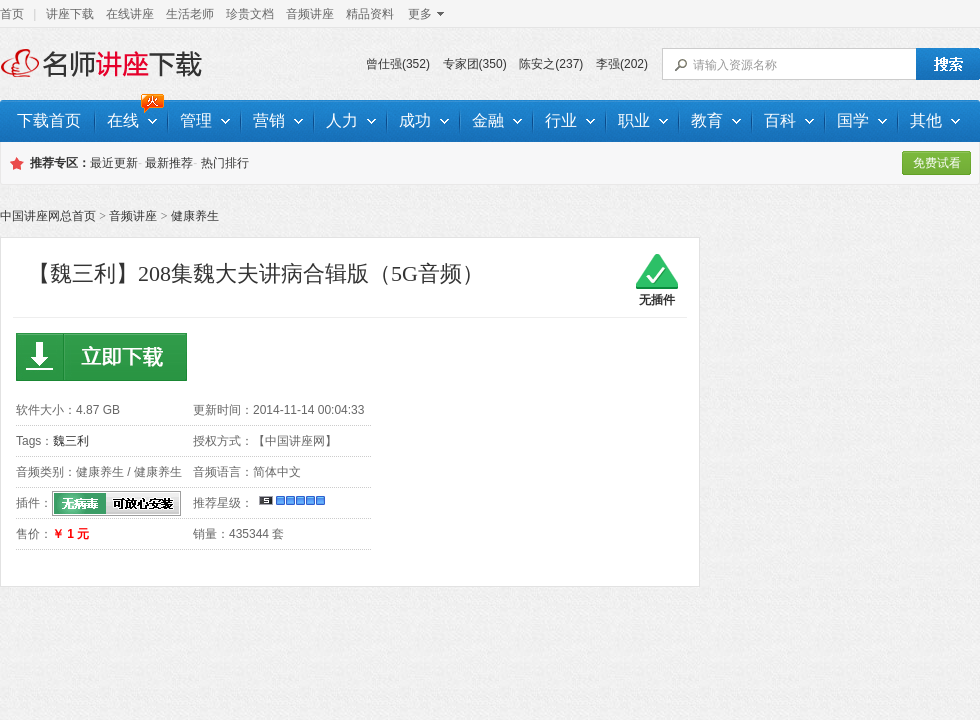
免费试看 (937, 163)
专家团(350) (475, 64)
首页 (12, 14)
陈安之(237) (551, 64)
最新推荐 (169, 163)
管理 (205, 120)
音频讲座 (310, 14)
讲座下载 (70, 14)
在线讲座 (130, 14)
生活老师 (190, 14)
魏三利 (71, 441)
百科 (789, 120)
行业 (570, 120)
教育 (716, 120)
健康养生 (195, 216)
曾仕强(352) (398, 64)
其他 (935, 120)
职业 (643, 120)
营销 (278, 120)
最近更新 (114, 163)
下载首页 (49, 120)
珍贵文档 (250, 14)
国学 (862, 120)
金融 (497, 120)
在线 (132, 120)
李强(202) (622, 64)
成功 (424, 120)
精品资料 (370, 14)
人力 (351, 120)
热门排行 (225, 163)
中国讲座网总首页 (48, 216)
